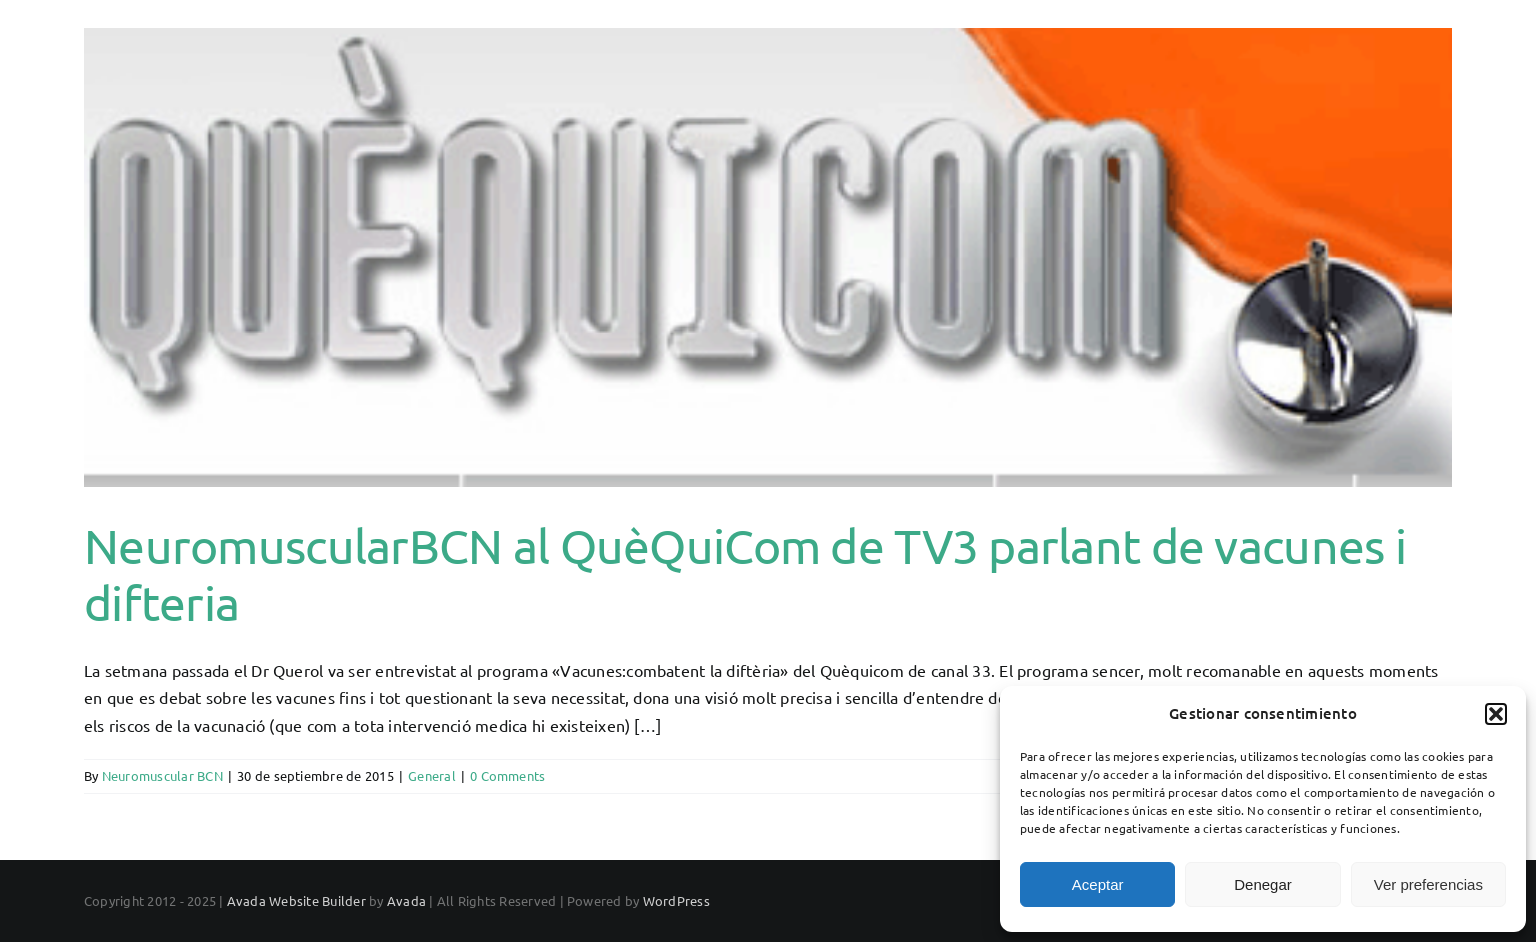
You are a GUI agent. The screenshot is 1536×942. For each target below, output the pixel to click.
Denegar (1263, 884)
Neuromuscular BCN (162, 842)
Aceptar (1098, 884)
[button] (1496, 714)
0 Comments (507, 842)
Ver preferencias (1428, 884)
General (432, 842)
